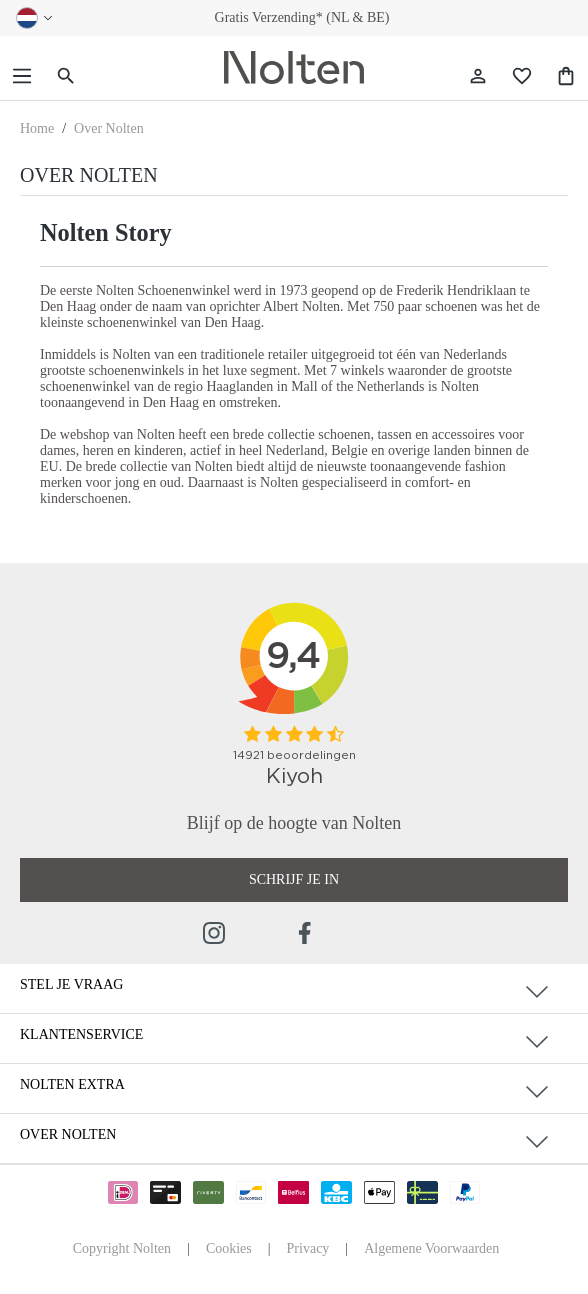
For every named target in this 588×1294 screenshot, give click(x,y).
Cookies (229, 1248)
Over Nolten (68, 1134)
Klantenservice (81, 1034)
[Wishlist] (522, 76)
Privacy (308, 1248)
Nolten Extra (72, 1084)
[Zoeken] (66, 76)
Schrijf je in (294, 879)
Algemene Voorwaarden (431, 1248)
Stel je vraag (71, 984)
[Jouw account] (478, 76)
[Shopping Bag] (566, 76)
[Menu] (22, 76)
